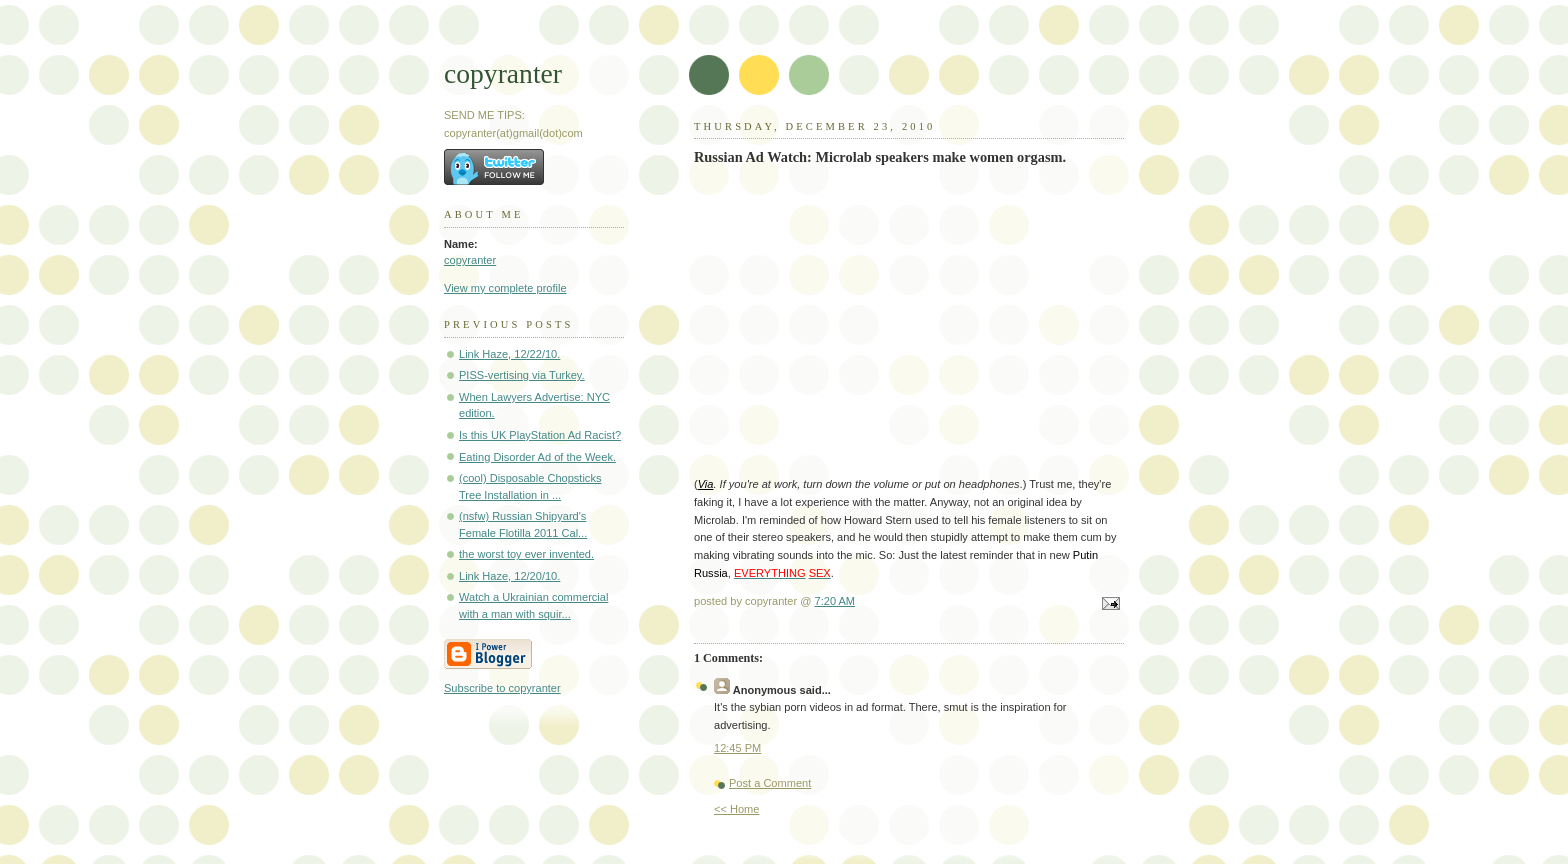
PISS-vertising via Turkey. (522, 375)
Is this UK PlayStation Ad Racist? (540, 435)
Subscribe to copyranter (502, 688)
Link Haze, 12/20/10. (509, 576)
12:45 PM (737, 748)
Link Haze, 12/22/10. (509, 354)
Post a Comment (770, 783)
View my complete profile (505, 288)
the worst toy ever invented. (526, 554)
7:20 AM (835, 601)
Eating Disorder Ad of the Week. (537, 457)
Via (706, 484)
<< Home (736, 809)
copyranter (503, 73)
